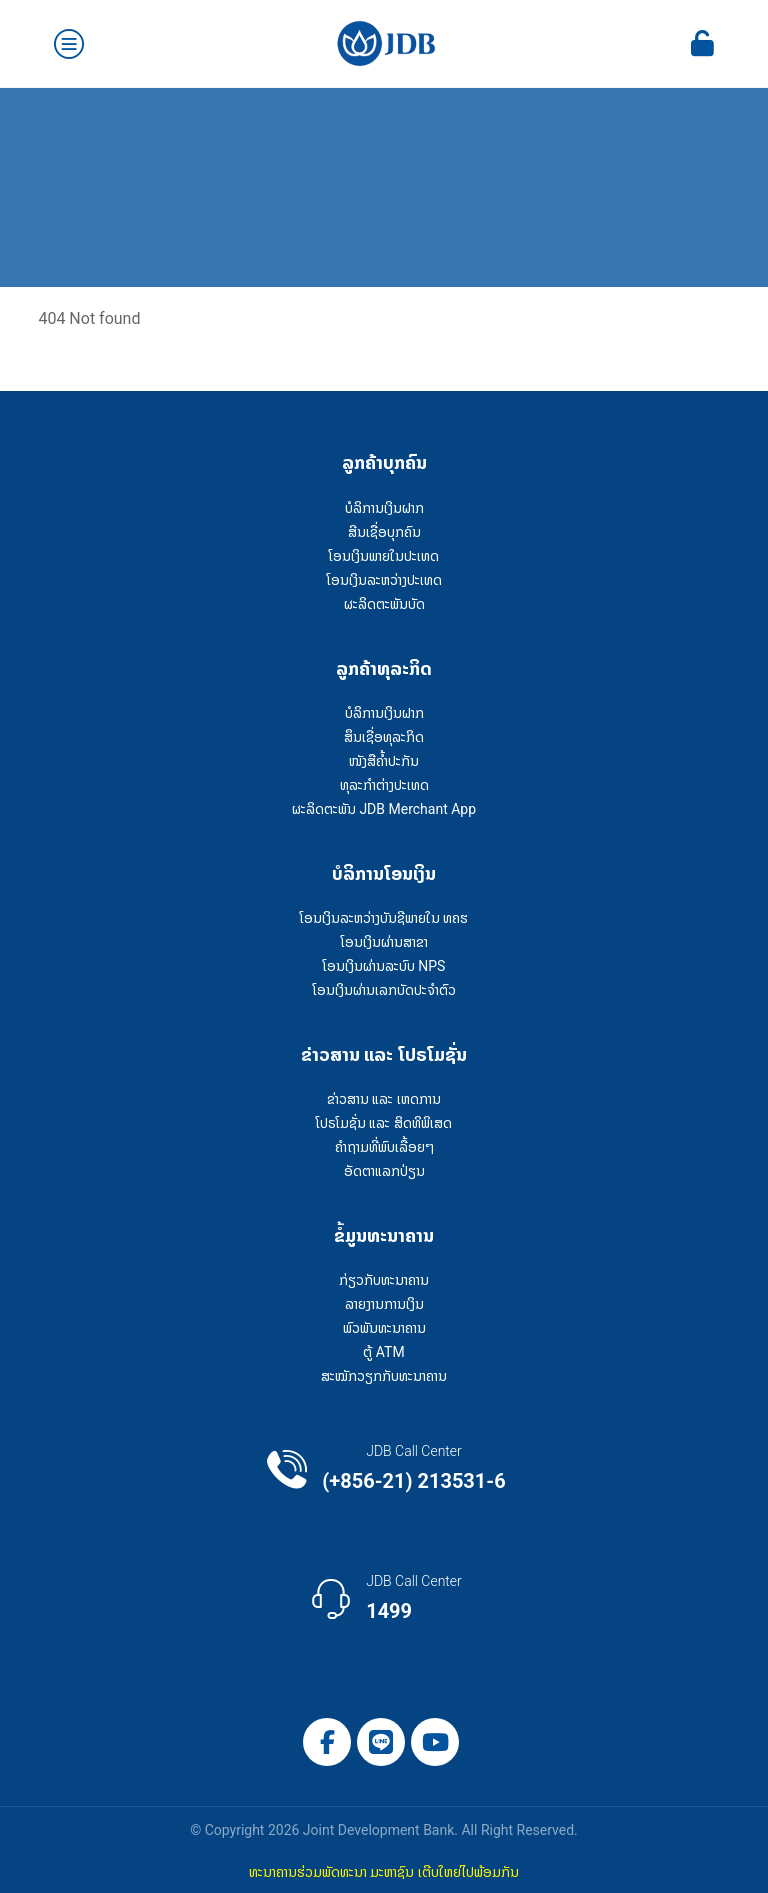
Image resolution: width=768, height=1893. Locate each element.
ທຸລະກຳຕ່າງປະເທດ (384, 785)
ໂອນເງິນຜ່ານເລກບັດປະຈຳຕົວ (384, 990)
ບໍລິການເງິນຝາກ (384, 508)
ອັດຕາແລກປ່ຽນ (384, 1171)
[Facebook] (327, 1742)
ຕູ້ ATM (383, 1352)
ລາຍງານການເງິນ (384, 1304)
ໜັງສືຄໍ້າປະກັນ (384, 761)
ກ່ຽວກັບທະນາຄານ (384, 1280)
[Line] (381, 1742)
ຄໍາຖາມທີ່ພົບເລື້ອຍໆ (384, 1147)
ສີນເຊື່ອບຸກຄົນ (384, 532)
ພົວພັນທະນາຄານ (384, 1328)
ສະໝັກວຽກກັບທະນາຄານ (384, 1376)
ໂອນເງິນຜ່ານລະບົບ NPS (384, 966)
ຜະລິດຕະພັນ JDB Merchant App (384, 809)
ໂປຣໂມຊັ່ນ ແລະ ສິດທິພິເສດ (384, 1123)
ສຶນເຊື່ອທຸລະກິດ (384, 737)
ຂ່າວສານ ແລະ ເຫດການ (384, 1099)
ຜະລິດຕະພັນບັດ (384, 604)
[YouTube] (435, 1742)
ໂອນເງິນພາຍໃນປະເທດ (384, 556)
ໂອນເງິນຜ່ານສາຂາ (384, 942)
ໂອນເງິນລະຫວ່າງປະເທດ (384, 580)
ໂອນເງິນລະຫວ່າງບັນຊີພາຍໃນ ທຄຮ (384, 918)
